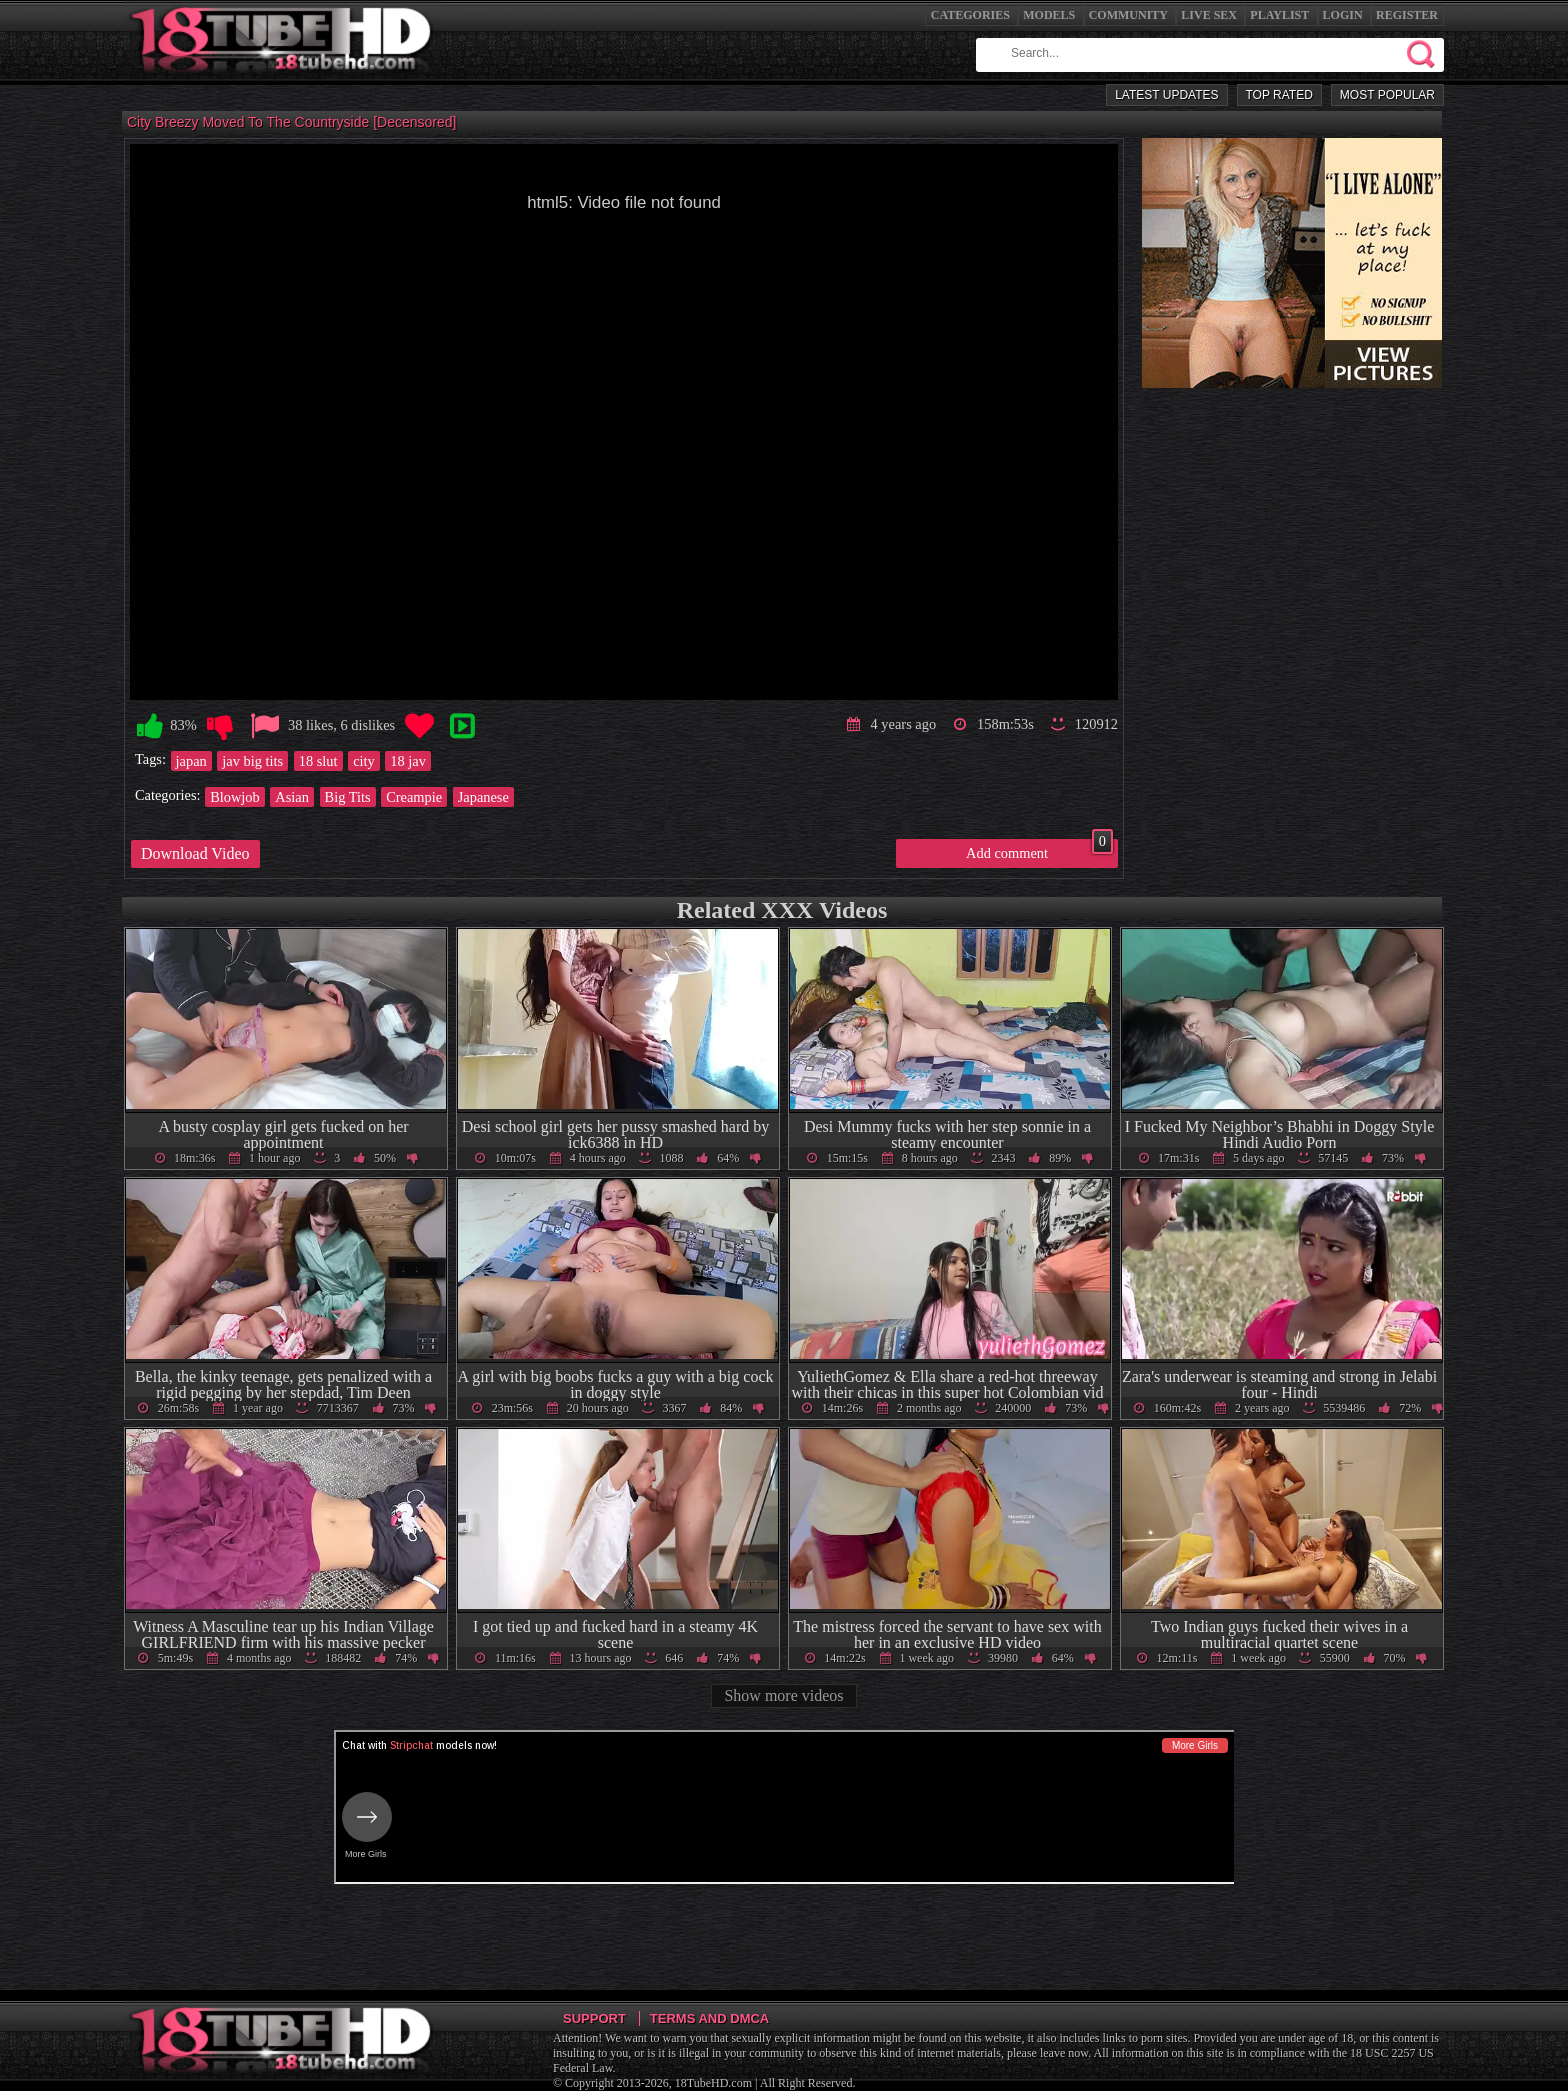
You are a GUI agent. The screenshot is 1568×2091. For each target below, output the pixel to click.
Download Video (195, 853)
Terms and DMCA (709, 2018)
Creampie (414, 797)
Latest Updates (1166, 95)
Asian (292, 797)
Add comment (1039, 850)
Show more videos (783, 1695)
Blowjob (235, 797)
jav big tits (252, 761)
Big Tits (348, 797)
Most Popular (1387, 95)
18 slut (318, 761)
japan (191, 761)
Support (594, 2018)
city (364, 761)
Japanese (483, 797)
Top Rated (1279, 95)
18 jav (408, 761)
